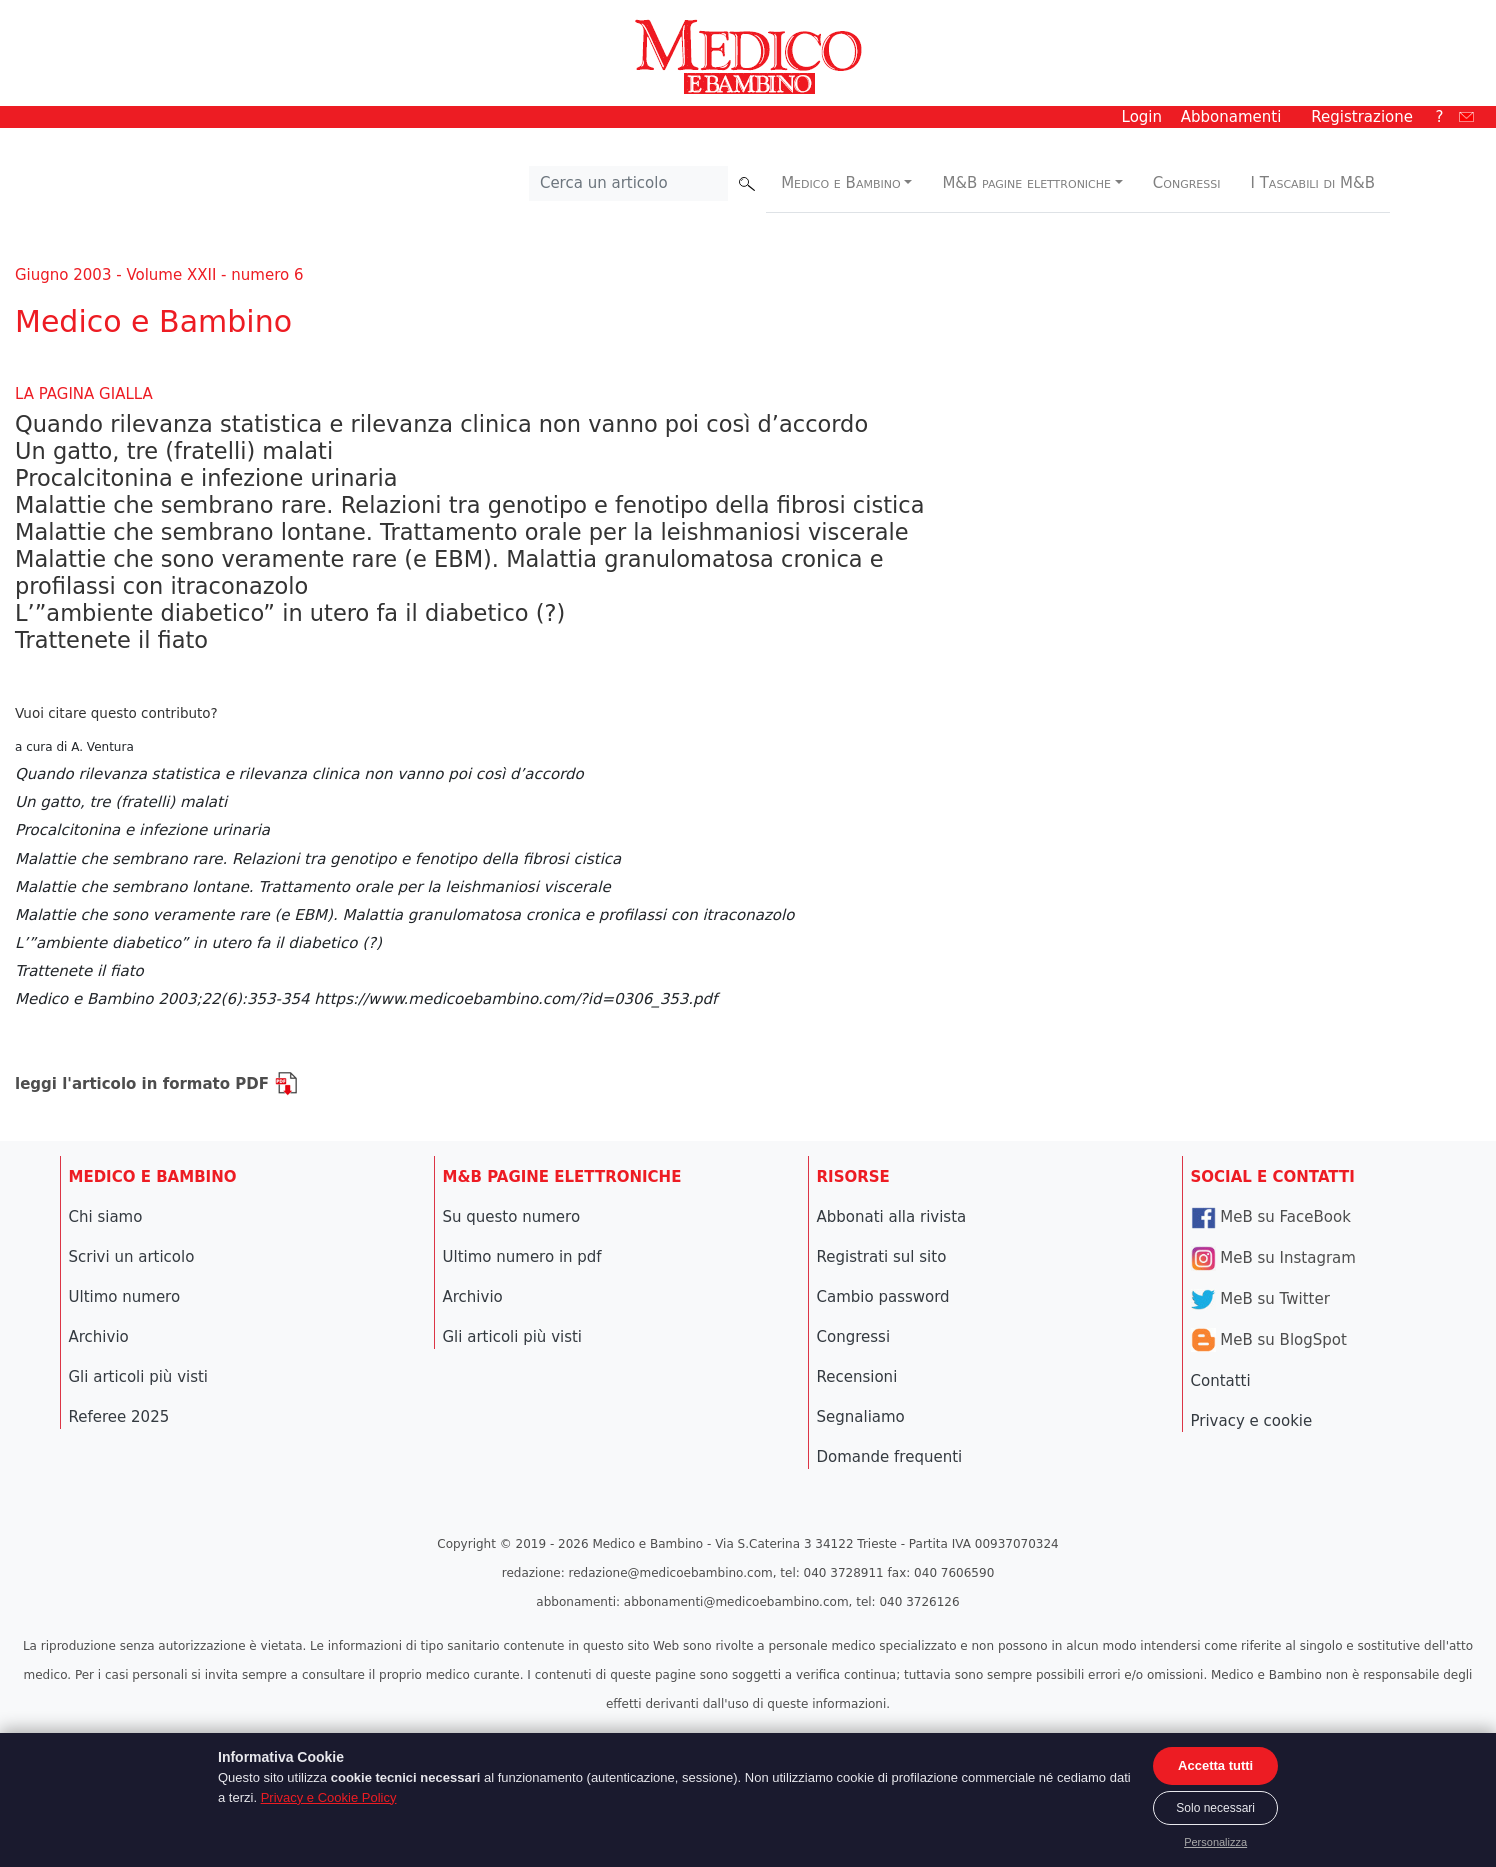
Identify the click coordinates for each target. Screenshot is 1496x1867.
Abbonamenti (1231, 117)
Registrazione (1362, 117)
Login (1142, 117)
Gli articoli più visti (139, 1377)
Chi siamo (106, 1217)
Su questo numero (512, 1217)
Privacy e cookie (1252, 1421)
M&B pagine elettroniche (1026, 183)
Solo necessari (1215, 1808)
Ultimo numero (125, 1297)
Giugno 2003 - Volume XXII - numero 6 (159, 275)
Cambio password (883, 1297)
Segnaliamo (861, 1417)
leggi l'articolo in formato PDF (156, 1084)
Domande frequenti (890, 1457)
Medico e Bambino (840, 183)
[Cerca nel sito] (629, 184)
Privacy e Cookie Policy (329, 1797)
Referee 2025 (119, 1417)
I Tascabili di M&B (1313, 183)
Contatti (1221, 1381)
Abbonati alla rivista (892, 1217)
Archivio (99, 1337)
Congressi (1187, 183)
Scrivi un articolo (132, 1257)
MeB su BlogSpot (1269, 1340)
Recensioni (857, 1377)
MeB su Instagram (1273, 1258)
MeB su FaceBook (1271, 1217)
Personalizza (1215, 1842)
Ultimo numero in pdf (522, 1257)
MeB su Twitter (1260, 1299)
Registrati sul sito (882, 1257)
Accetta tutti (1215, 1765)
